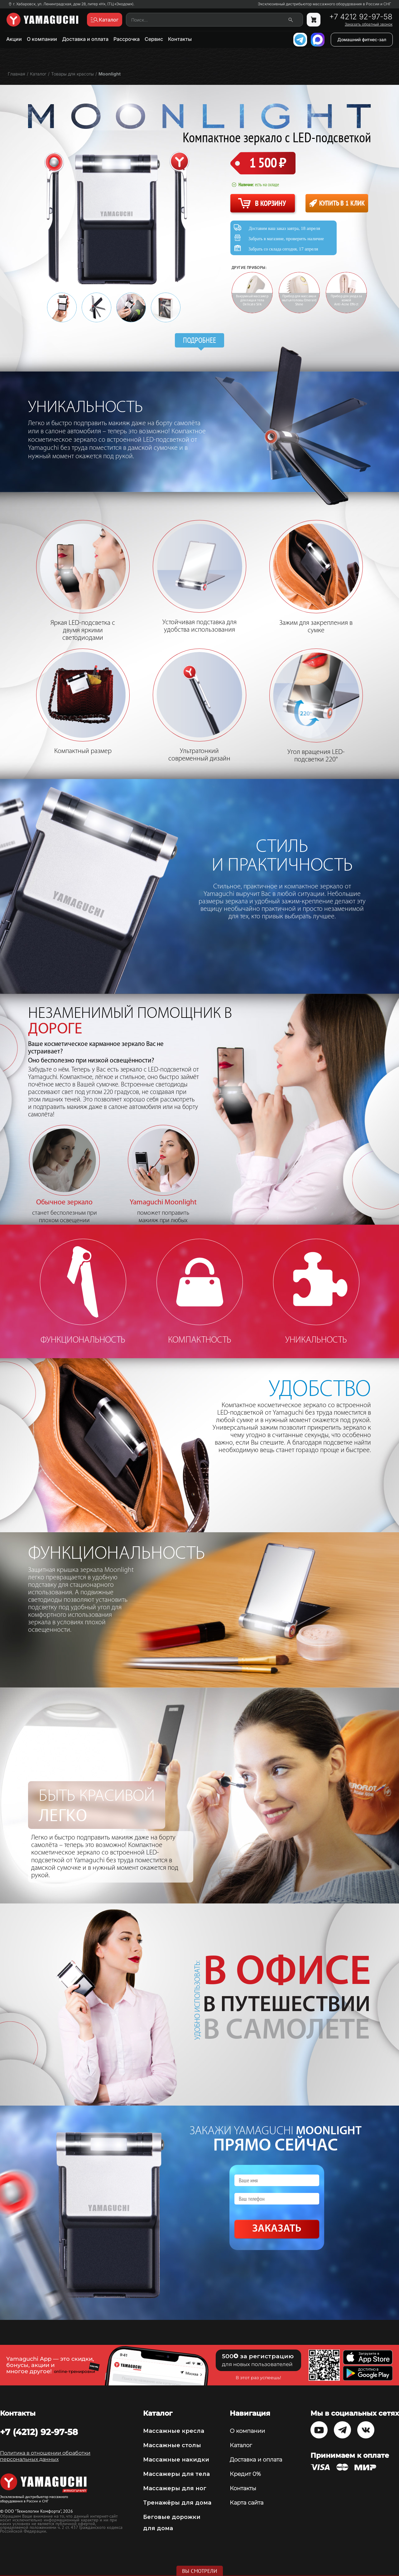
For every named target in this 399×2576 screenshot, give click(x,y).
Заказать (276, 2229)
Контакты (180, 39)
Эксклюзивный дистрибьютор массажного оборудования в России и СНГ (324, 4)
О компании (42, 39)
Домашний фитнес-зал (361, 39)
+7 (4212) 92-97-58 (39, 2432)
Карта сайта (246, 2502)
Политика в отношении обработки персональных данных (45, 2456)
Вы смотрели (199, 2571)
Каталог (241, 2445)
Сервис (154, 39)
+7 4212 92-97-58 (360, 17)
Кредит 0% (245, 2474)
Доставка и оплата (85, 39)
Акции (14, 39)
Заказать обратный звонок (368, 24)
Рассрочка (126, 39)
